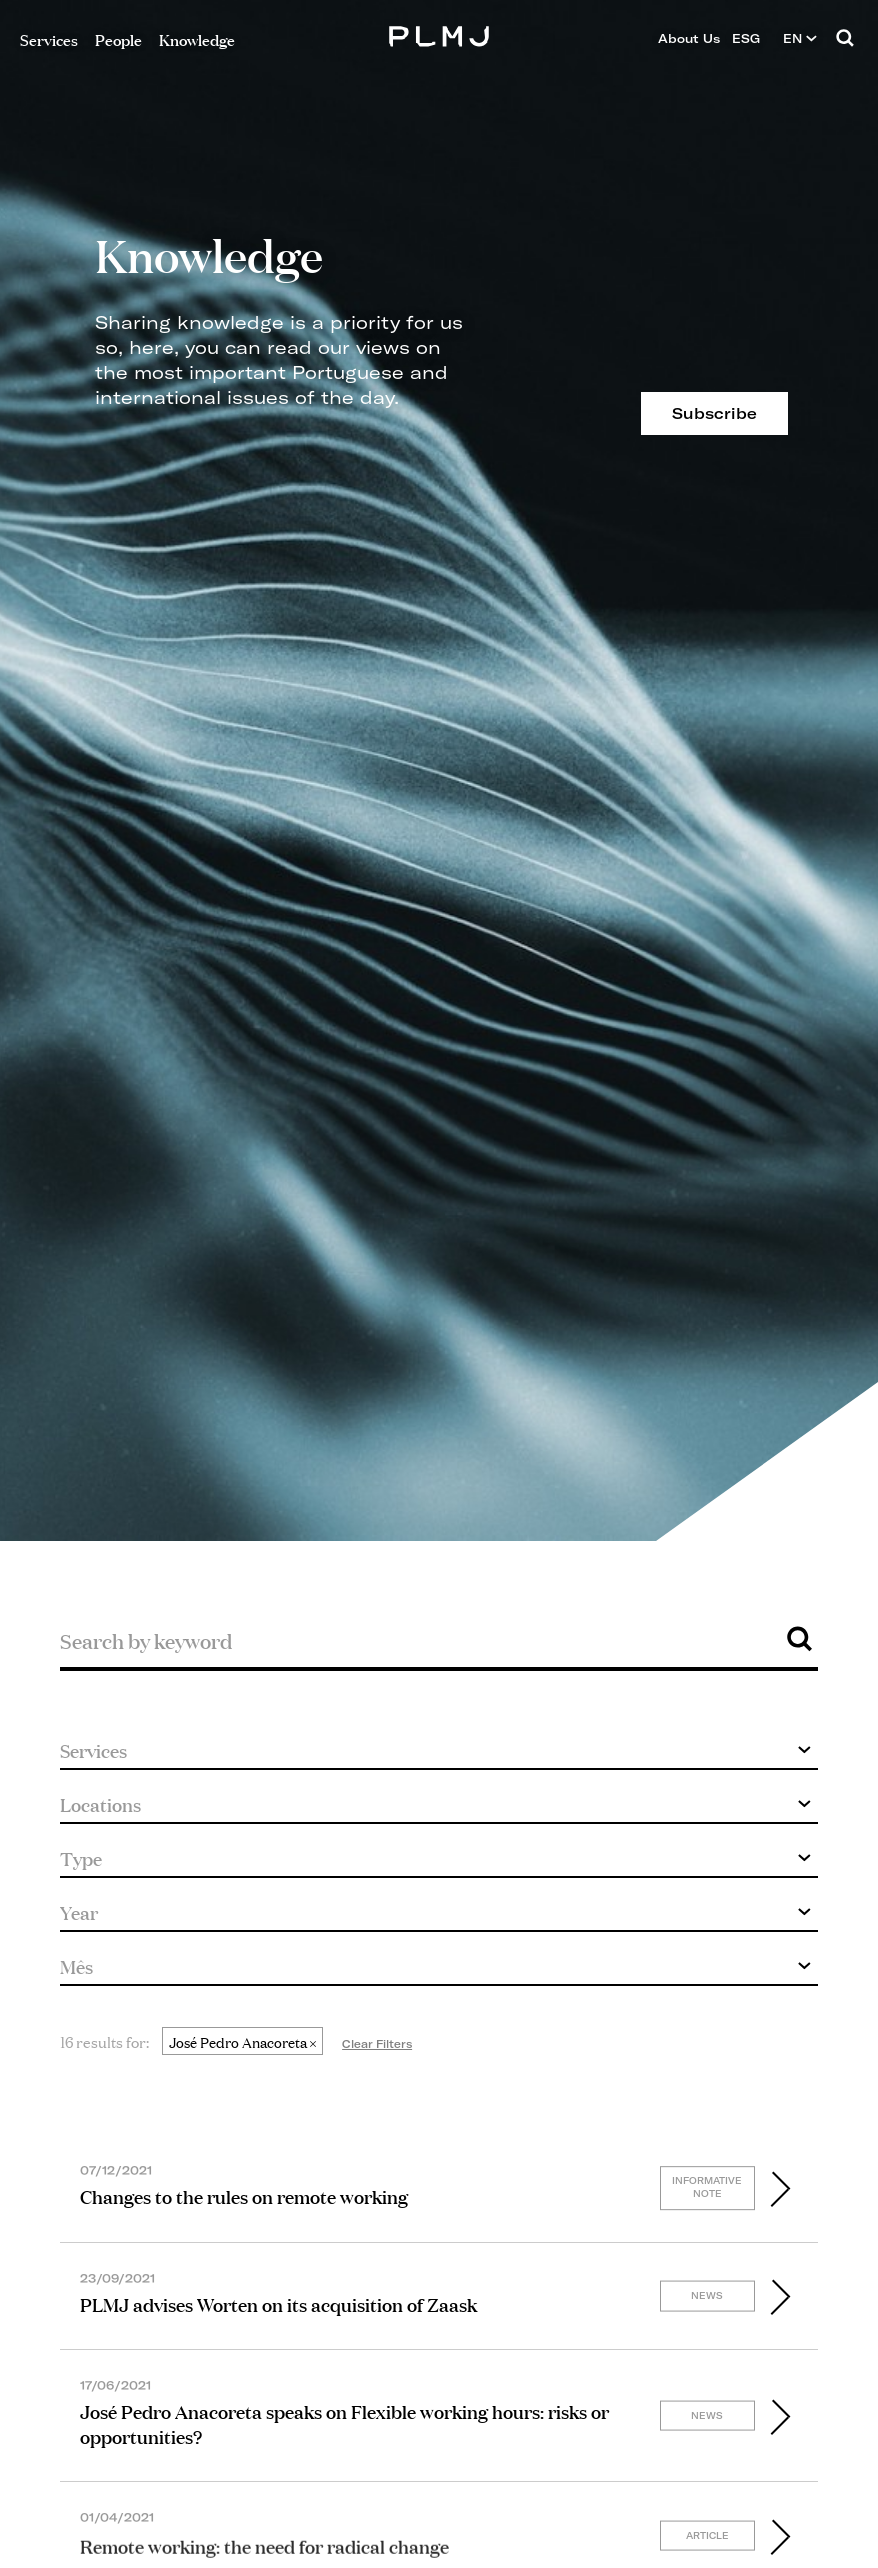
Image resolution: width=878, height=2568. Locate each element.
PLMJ (439, 33)
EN (800, 38)
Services (49, 38)
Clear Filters (377, 2044)
